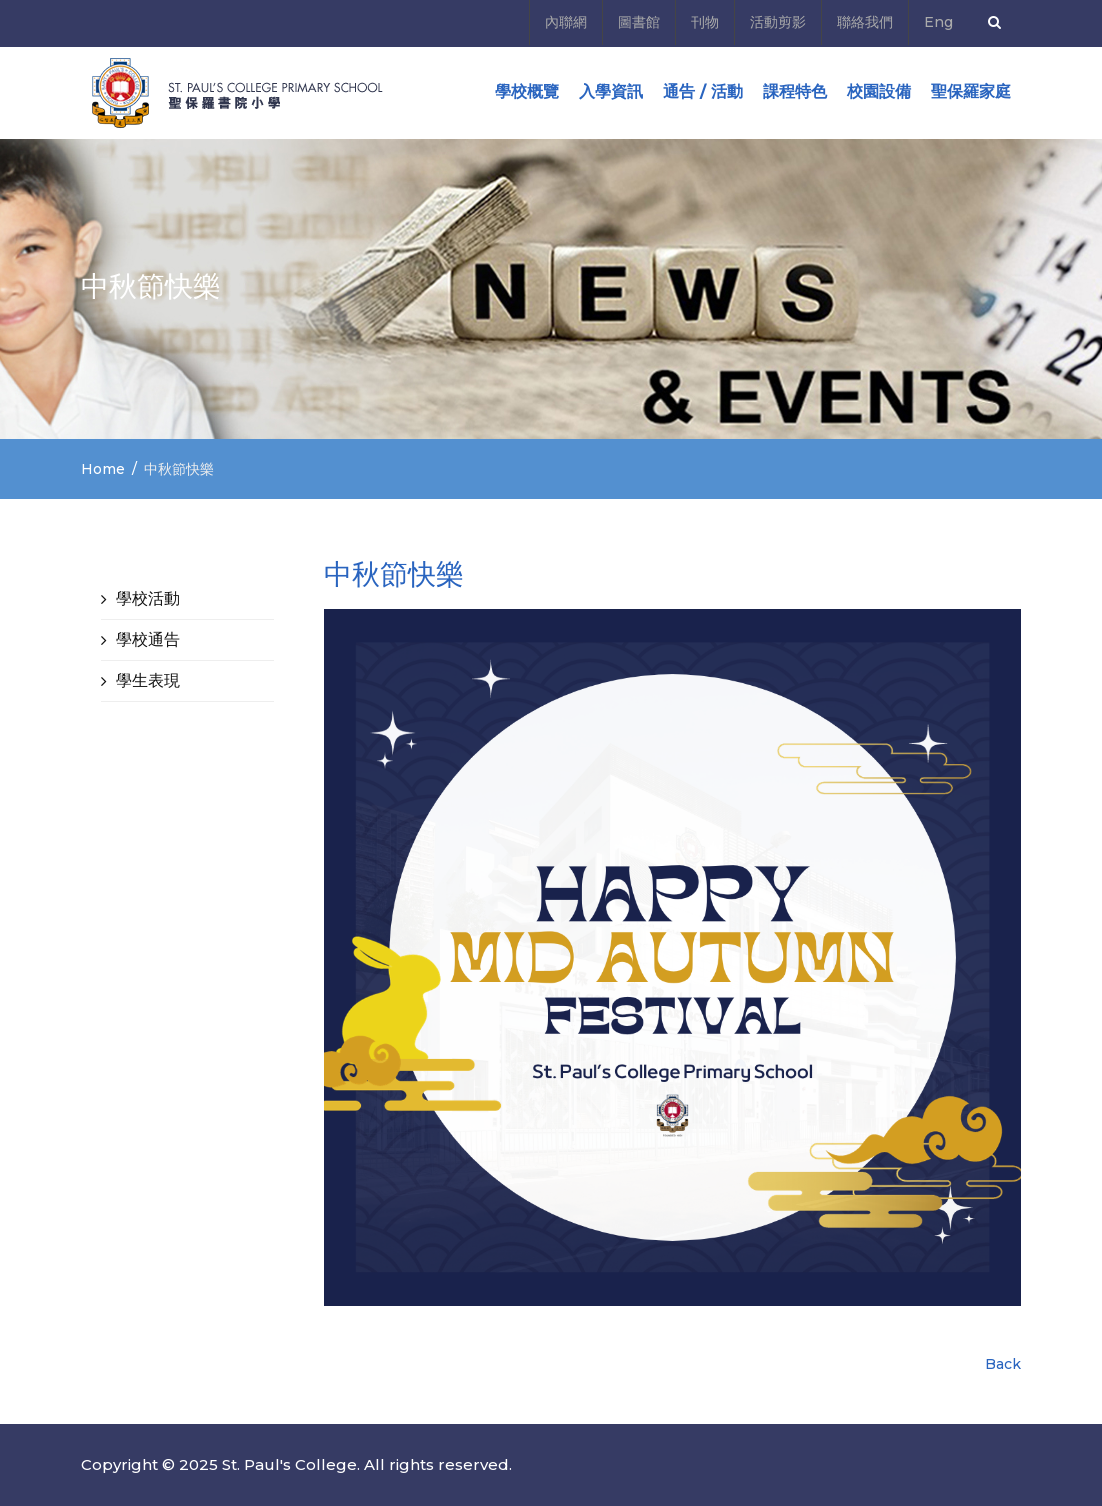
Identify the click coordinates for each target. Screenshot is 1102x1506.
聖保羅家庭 (971, 91)
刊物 (705, 22)
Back (1003, 1364)
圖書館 (639, 22)
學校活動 (148, 598)
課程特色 (795, 91)
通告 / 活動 (703, 91)
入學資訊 (611, 91)
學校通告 (148, 639)
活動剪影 (778, 22)
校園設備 (879, 91)
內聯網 (566, 22)
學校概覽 (527, 91)
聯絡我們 (865, 22)
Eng (938, 22)
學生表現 (148, 680)
